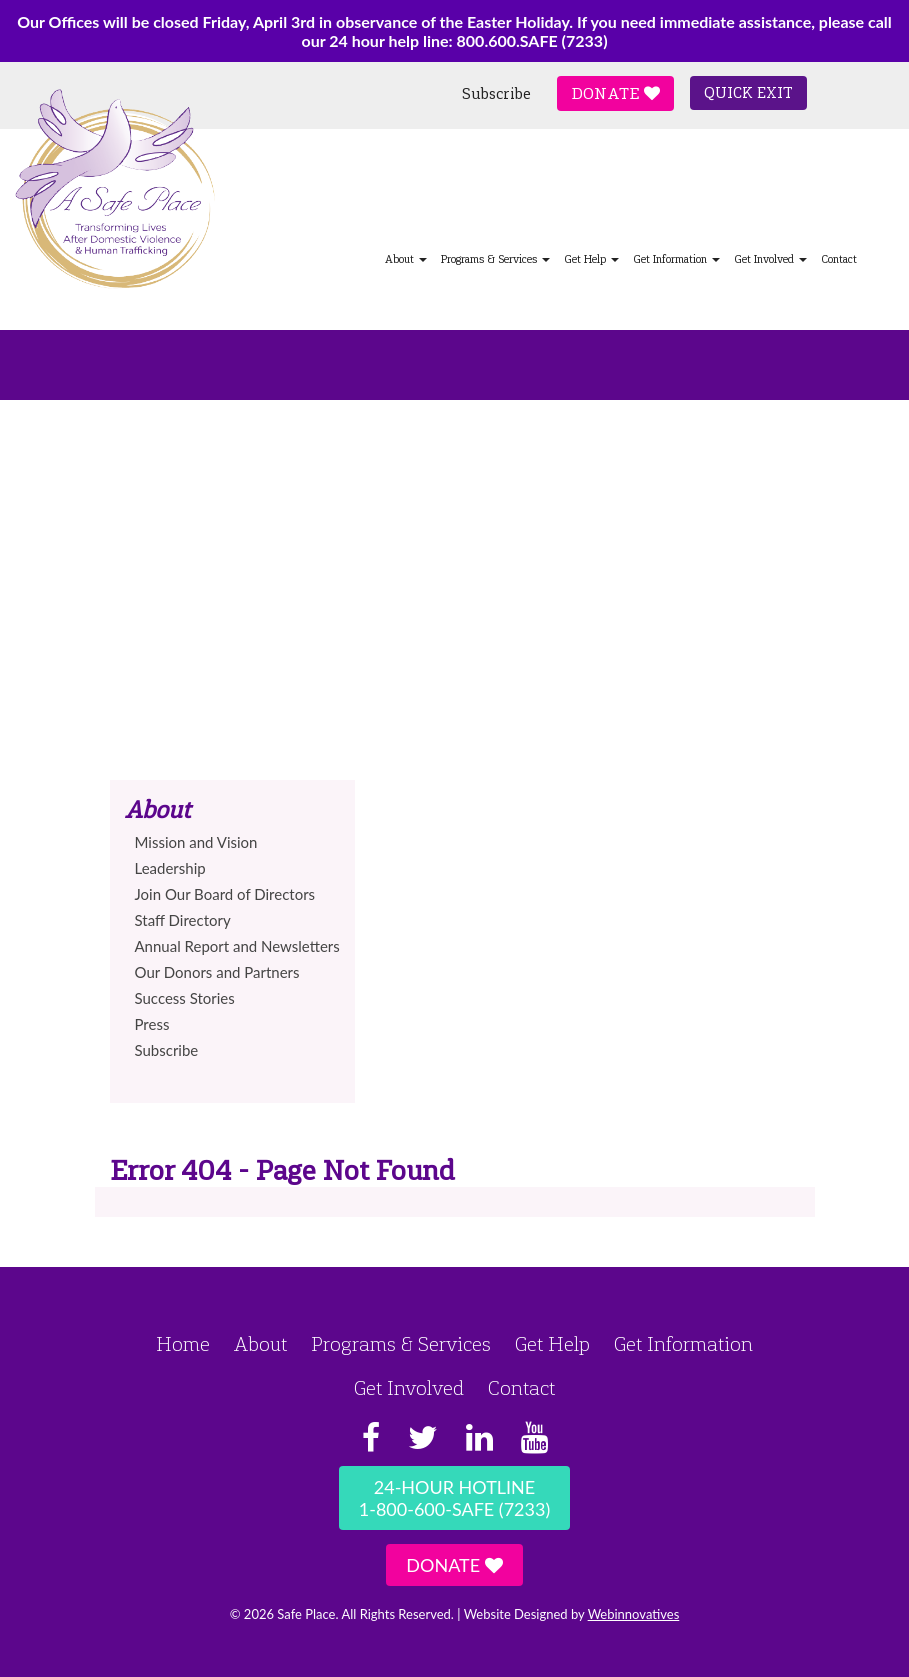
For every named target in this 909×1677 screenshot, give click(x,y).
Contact (839, 259)
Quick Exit (748, 93)
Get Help (591, 259)
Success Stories (185, 998)
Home (183, 1344)
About (406, 259)
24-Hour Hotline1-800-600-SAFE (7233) (454, 1498)
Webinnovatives (634, 1614)
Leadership (170, 868)
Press (152, 1024)
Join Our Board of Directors (225, 894)
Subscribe (496, 94)
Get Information (676, 259)
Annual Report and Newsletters (237, 946)
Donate (615, 93)
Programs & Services (495, 259)
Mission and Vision (196, 842)
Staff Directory (183, 920)
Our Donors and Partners (217, 972)
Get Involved (770, 259)
